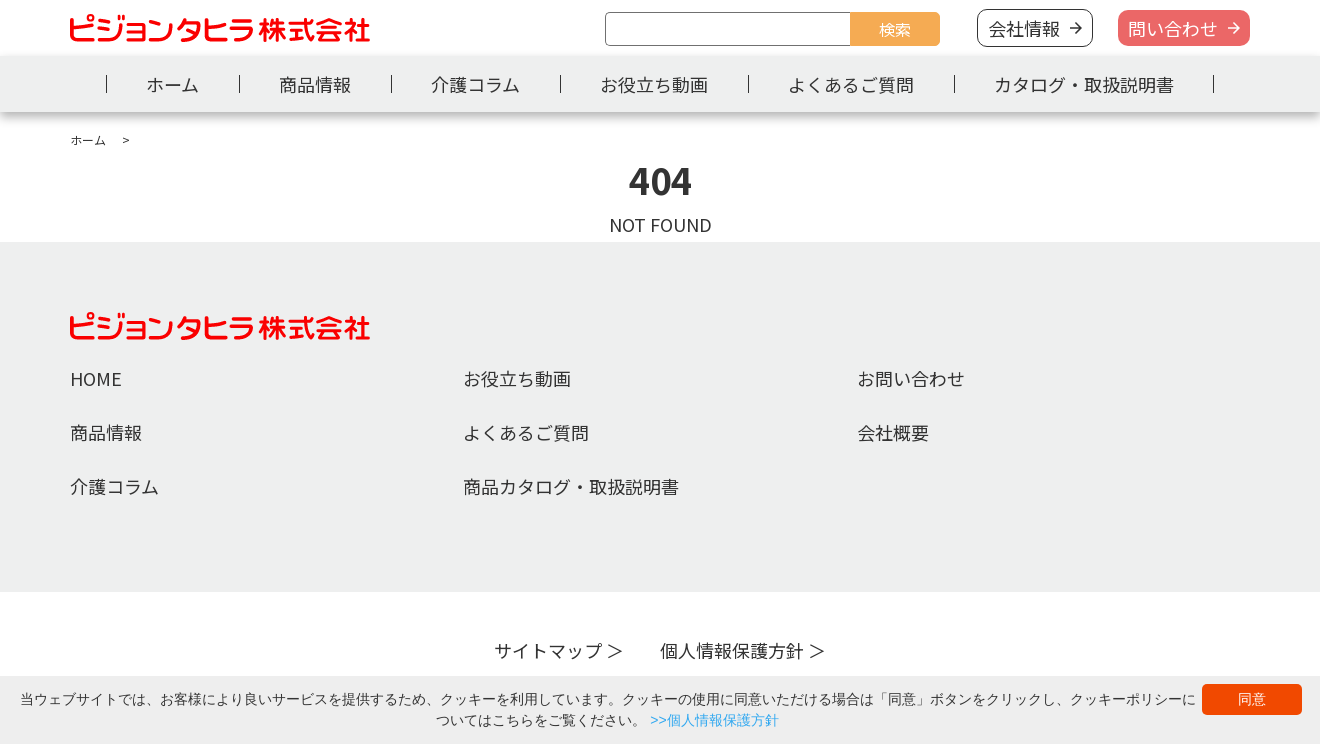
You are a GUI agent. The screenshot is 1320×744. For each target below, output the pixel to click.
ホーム (172, 84)
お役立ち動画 (654, 84)
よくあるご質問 (851, 84)
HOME (96, 378)
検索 (895, 29)
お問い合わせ (911, 378)
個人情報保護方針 (732, 650)
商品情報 (315, 84)
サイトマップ (548, 650)
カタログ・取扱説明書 (1084, 84)
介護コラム (475, 84)
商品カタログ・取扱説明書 (571, 486)
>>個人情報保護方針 (714, 720)
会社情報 (1024, 28)
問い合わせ (1173, 28)
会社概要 (893, 432)
